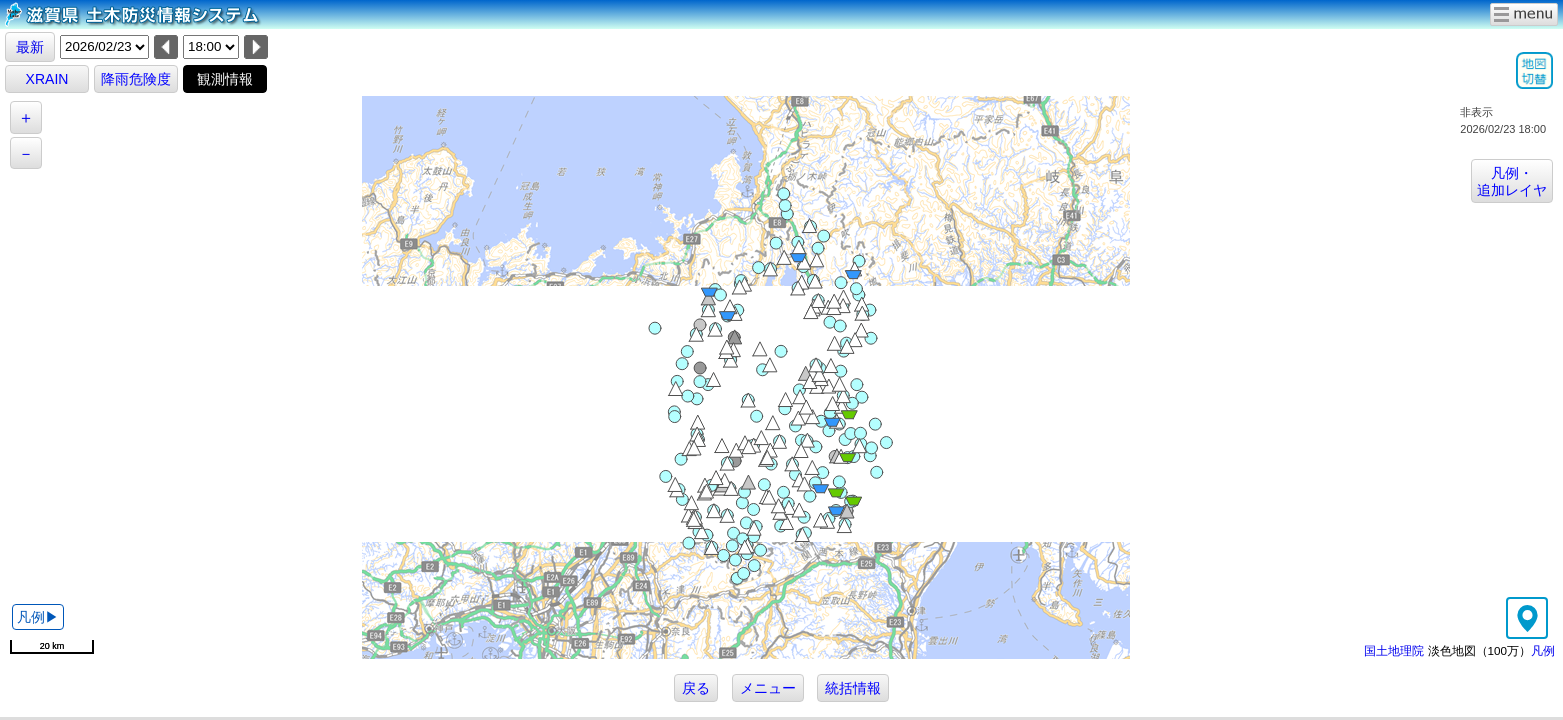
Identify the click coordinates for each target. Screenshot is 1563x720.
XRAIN (47, 79)
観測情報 (225, 79)
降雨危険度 (136, 79)
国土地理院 (1394, 650)
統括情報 (853, 688)
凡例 (1543, 650)
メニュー (768, 688)
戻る (696, 688)
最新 (30, 47)
